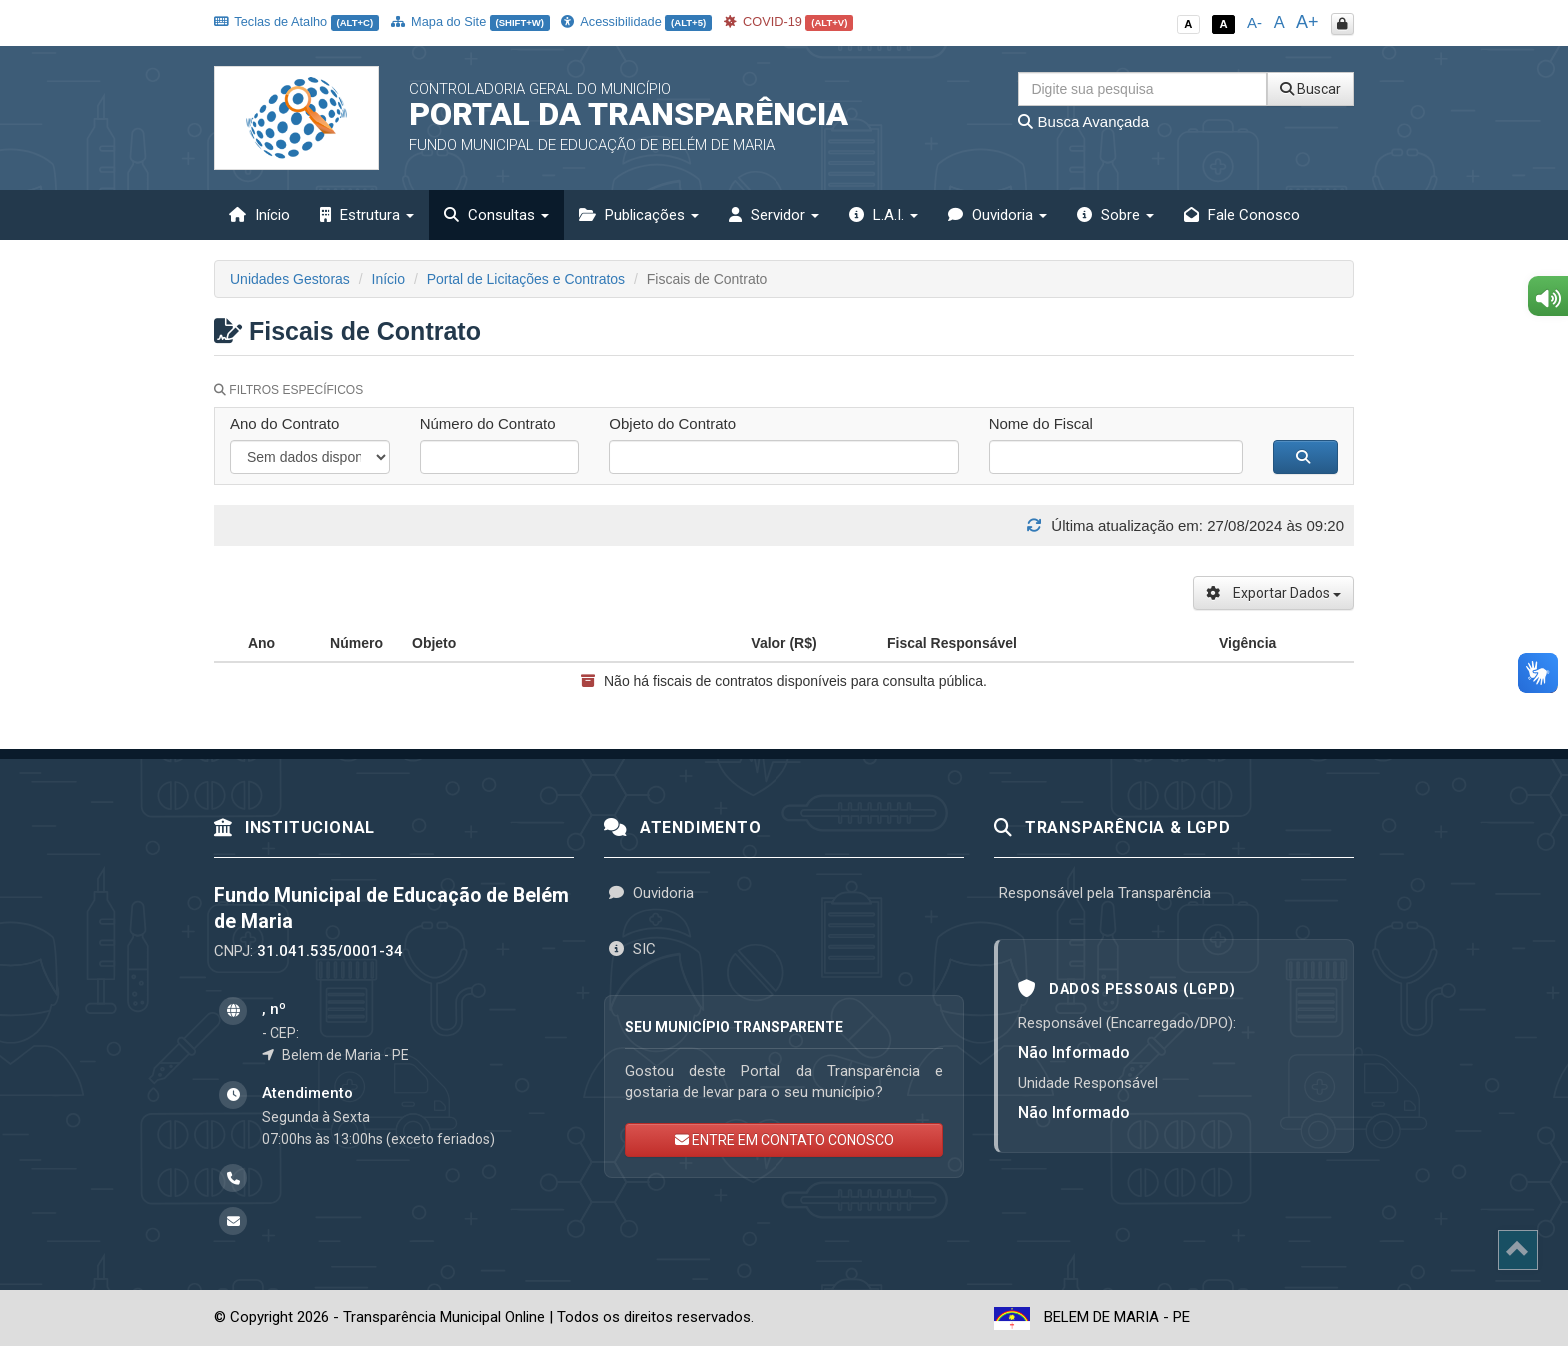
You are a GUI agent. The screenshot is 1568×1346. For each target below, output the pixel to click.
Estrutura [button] (367, 215)
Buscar (1310, 89)
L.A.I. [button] (883, 215)
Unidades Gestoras (290, 279)
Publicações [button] (639, 215)
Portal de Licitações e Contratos (526, 279)
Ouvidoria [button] (997, 215)
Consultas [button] (496, 215)
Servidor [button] (774, 215)
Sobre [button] (1115, 215)
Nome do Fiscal (1041, 423)
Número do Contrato (488, 423)
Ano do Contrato (284, 423)
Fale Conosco (1242, 215)
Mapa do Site (470, 21)
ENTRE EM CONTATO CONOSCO (784, 1140)
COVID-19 (789, 21)
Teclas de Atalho (296, 21)
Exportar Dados (1273, 593)
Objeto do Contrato (672, 423)
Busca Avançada (1083, 121)
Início (259, 215)
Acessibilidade (636, 21)
